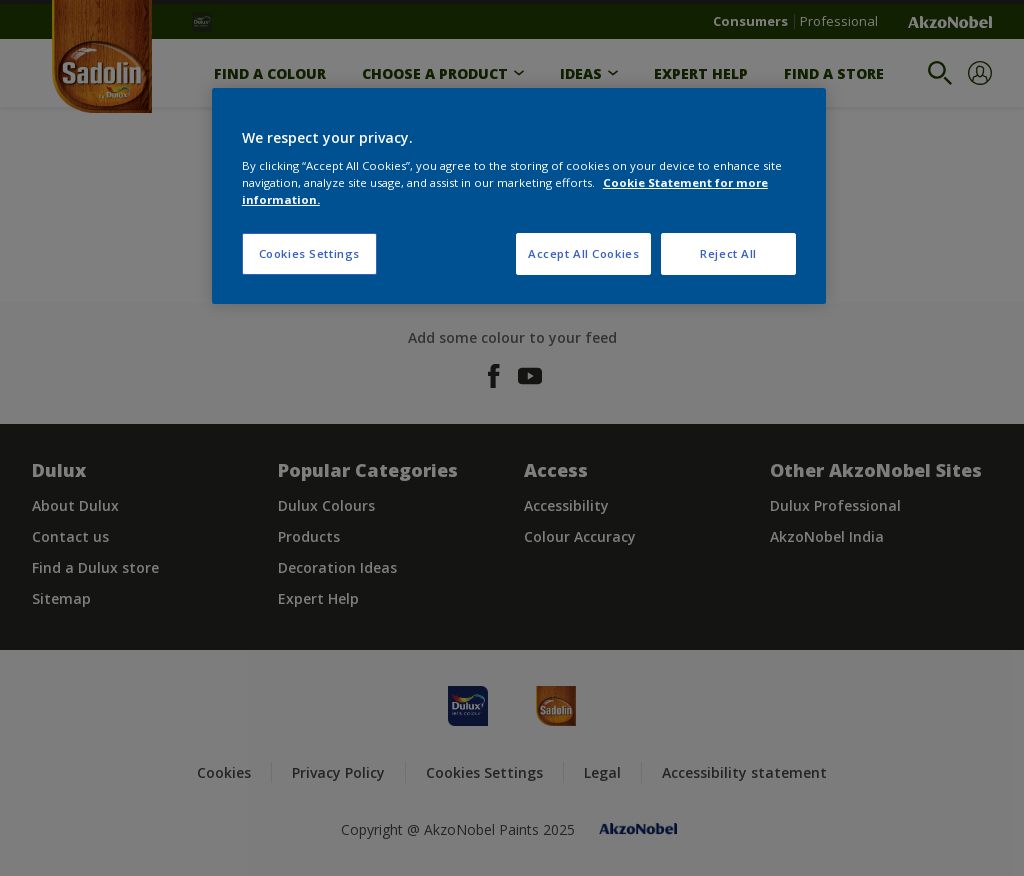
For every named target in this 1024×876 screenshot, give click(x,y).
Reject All (728, 253)
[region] (519, 196)
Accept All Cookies (583, 253)
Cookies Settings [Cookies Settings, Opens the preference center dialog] (309, 253)
